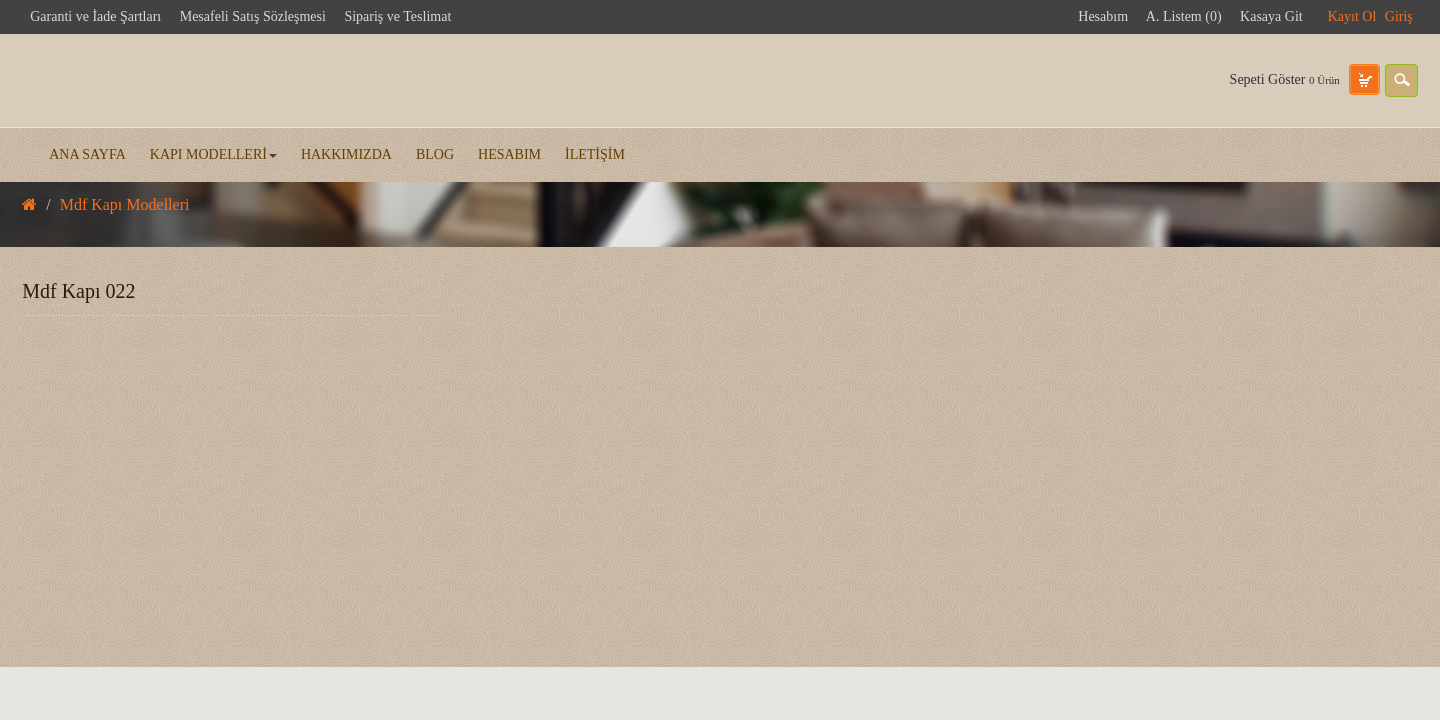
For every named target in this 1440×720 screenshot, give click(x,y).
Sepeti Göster (1285, 79)
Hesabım (1103, 16)
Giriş (1399, 16)
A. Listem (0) (1184, 16)
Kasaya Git (1271, 16)
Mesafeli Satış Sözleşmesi (253, 16)
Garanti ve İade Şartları (95, 16)
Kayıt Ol (1352, 16)
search (1401, 80)
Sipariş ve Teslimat (397, 16)
